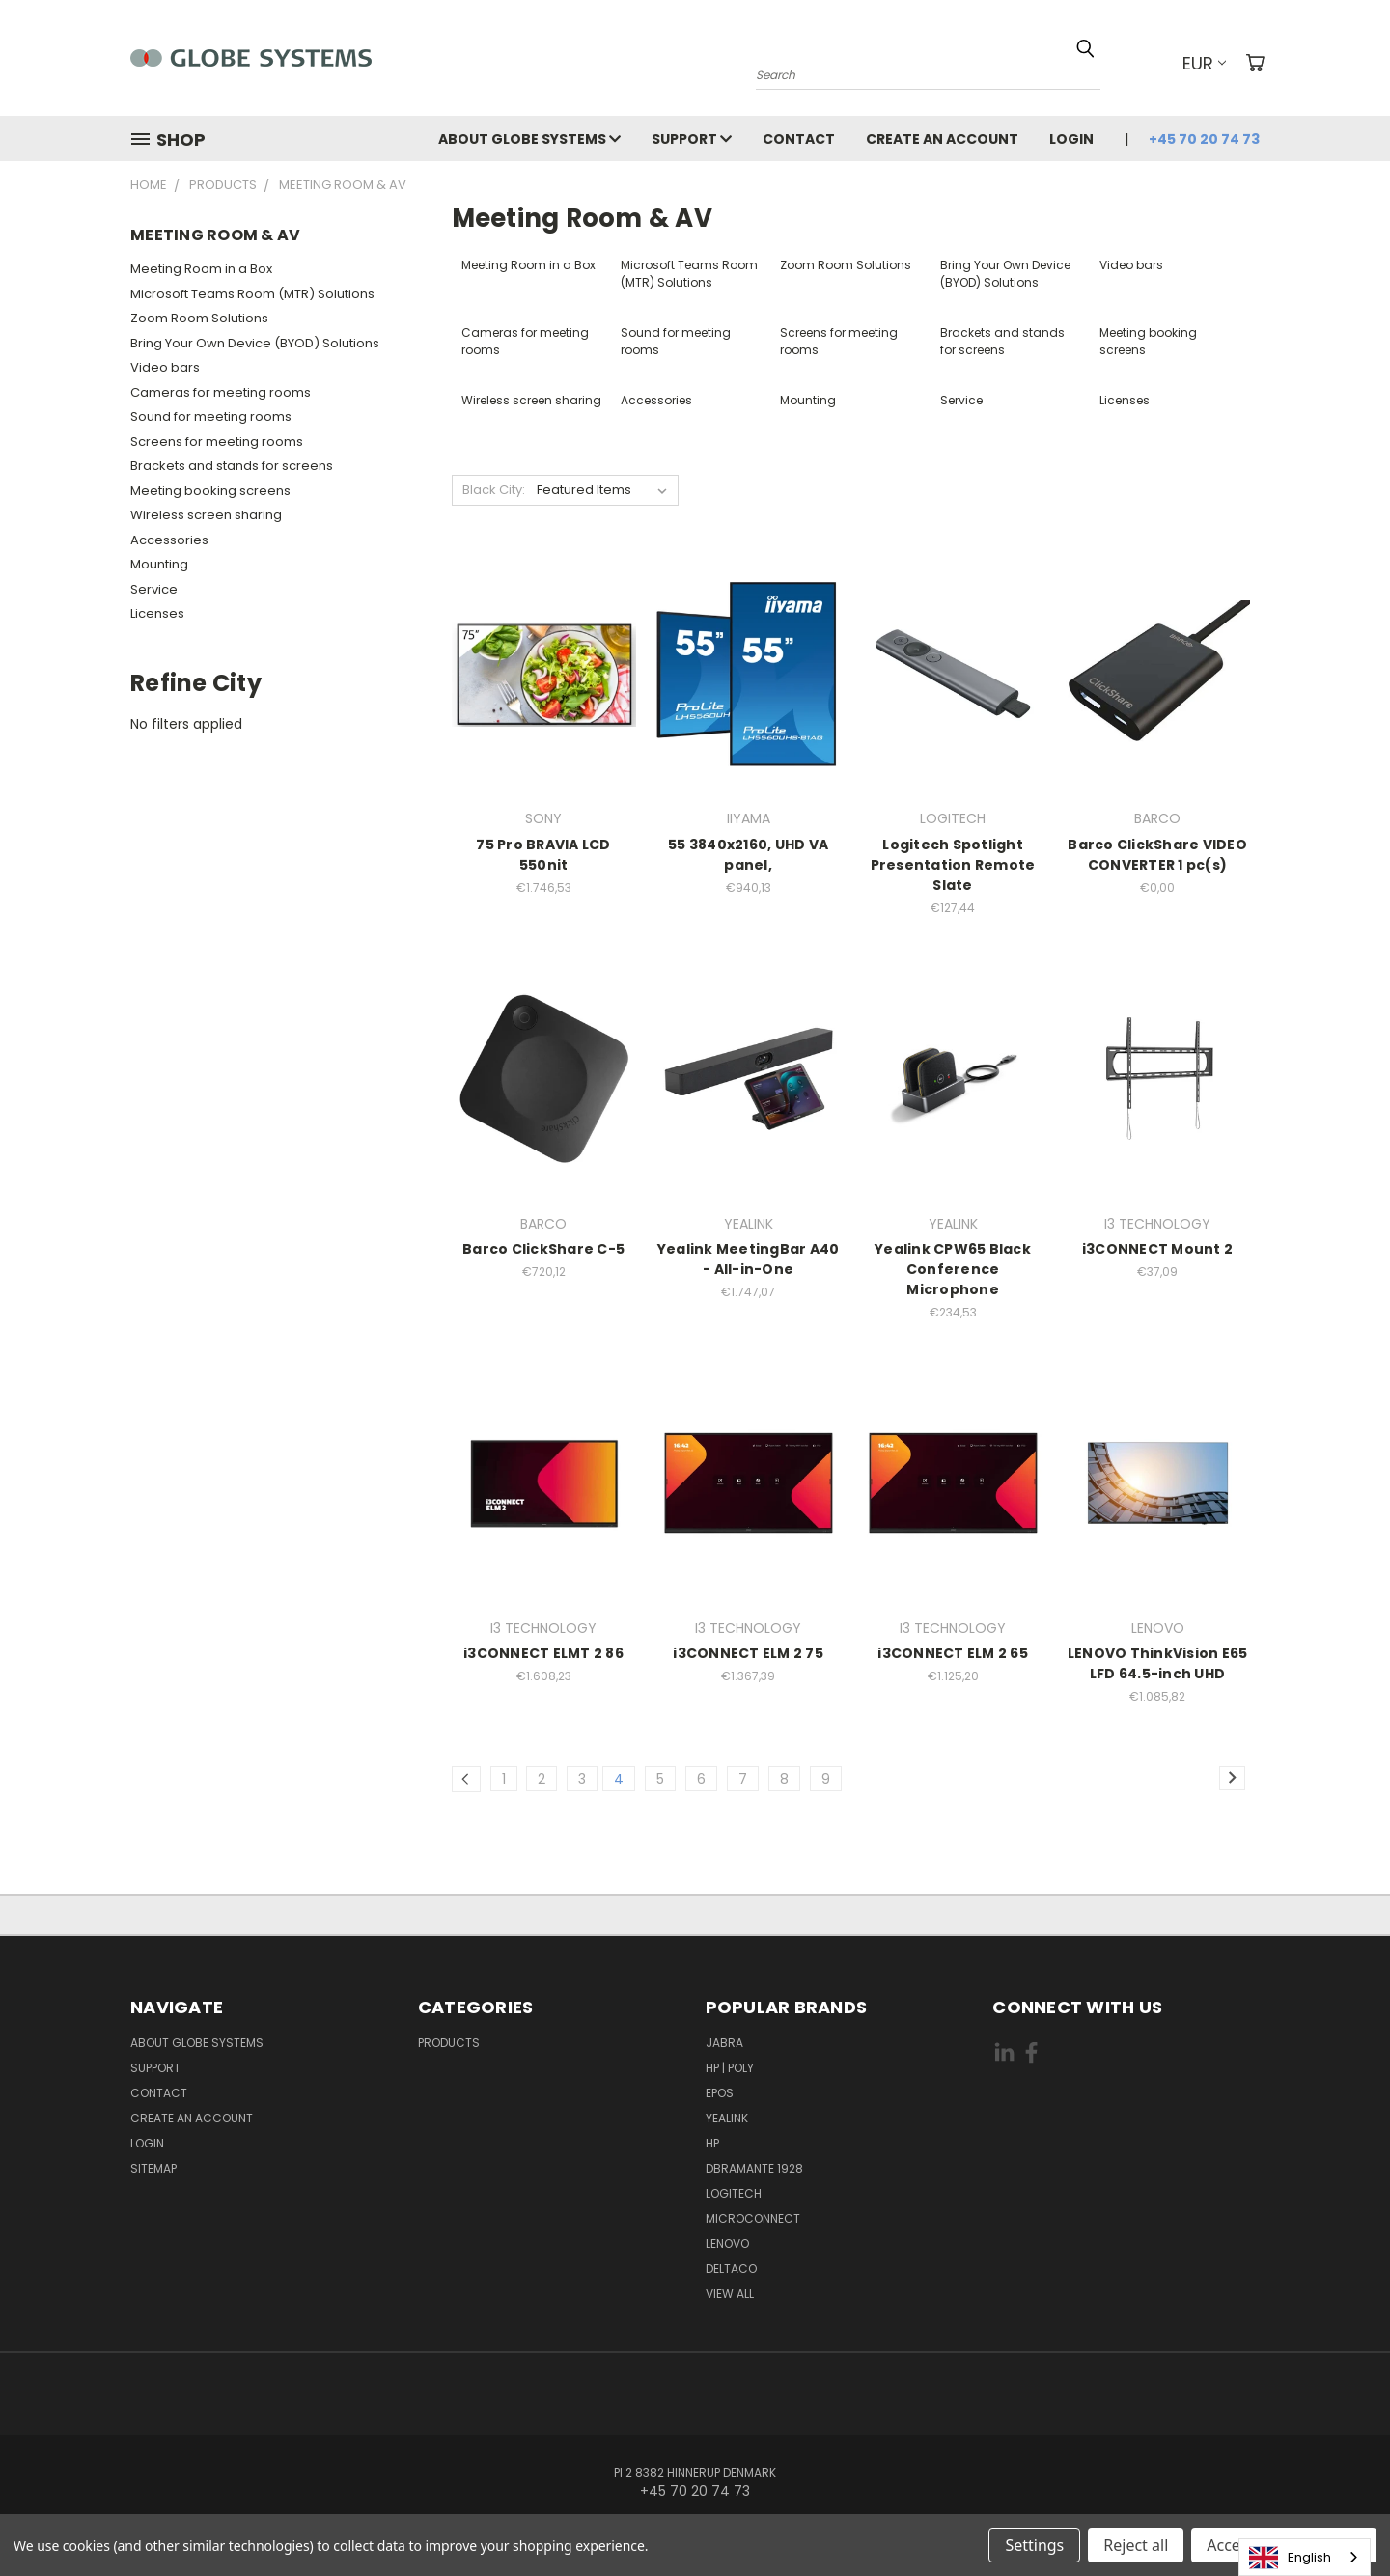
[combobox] (1304, 2557)
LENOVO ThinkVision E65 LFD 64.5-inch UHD (1158, 1663)
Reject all (1135, 2545)
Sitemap (153, 2168)
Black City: (493, 490)
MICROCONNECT (753, 2218)
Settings (1034, 2545)
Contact (799, 139)
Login (1071, 139)
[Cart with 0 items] (1255, 62)
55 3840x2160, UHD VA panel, (748, 854)
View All (730, 2293)
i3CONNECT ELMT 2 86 (543, 1653)
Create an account (942, 139)
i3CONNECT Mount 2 (1157, 1249)
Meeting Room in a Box (201, 269)
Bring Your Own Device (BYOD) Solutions (254, 343)
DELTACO (731, 2268)
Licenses (157, 613)
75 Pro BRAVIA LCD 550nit (543, 854)
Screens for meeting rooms (216, 441)
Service (154, 589)
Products (449, 2043)
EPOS (720, 2093)
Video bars (165, 367)
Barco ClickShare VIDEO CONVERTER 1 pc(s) (1157, 854)
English (1290, 2557)
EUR (1204, 63)
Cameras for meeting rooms (220, 392)
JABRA (724, 2043)
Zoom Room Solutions (199, 318)
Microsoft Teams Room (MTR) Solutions (252, 294)
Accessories (169, 540)
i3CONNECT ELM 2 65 (952, 1653)
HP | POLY (730, 2068)
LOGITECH (734, 2193)
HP (712, 2143)
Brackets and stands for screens (231, 466)
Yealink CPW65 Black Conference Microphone (953, 1269)
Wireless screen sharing (206, 515)
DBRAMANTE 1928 (754, 2168)
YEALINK (727, 2118)
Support (692, 139)
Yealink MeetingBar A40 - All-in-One (748, 1259)
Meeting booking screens (210, 491)
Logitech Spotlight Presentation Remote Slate (953, 865)
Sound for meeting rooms (211, 416)
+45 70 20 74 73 (1204, 139)
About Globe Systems (529, 139)
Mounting (159, 564)
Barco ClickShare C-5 (543, 1249)
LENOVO (727, 2243)
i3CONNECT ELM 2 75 (748, 1653)
